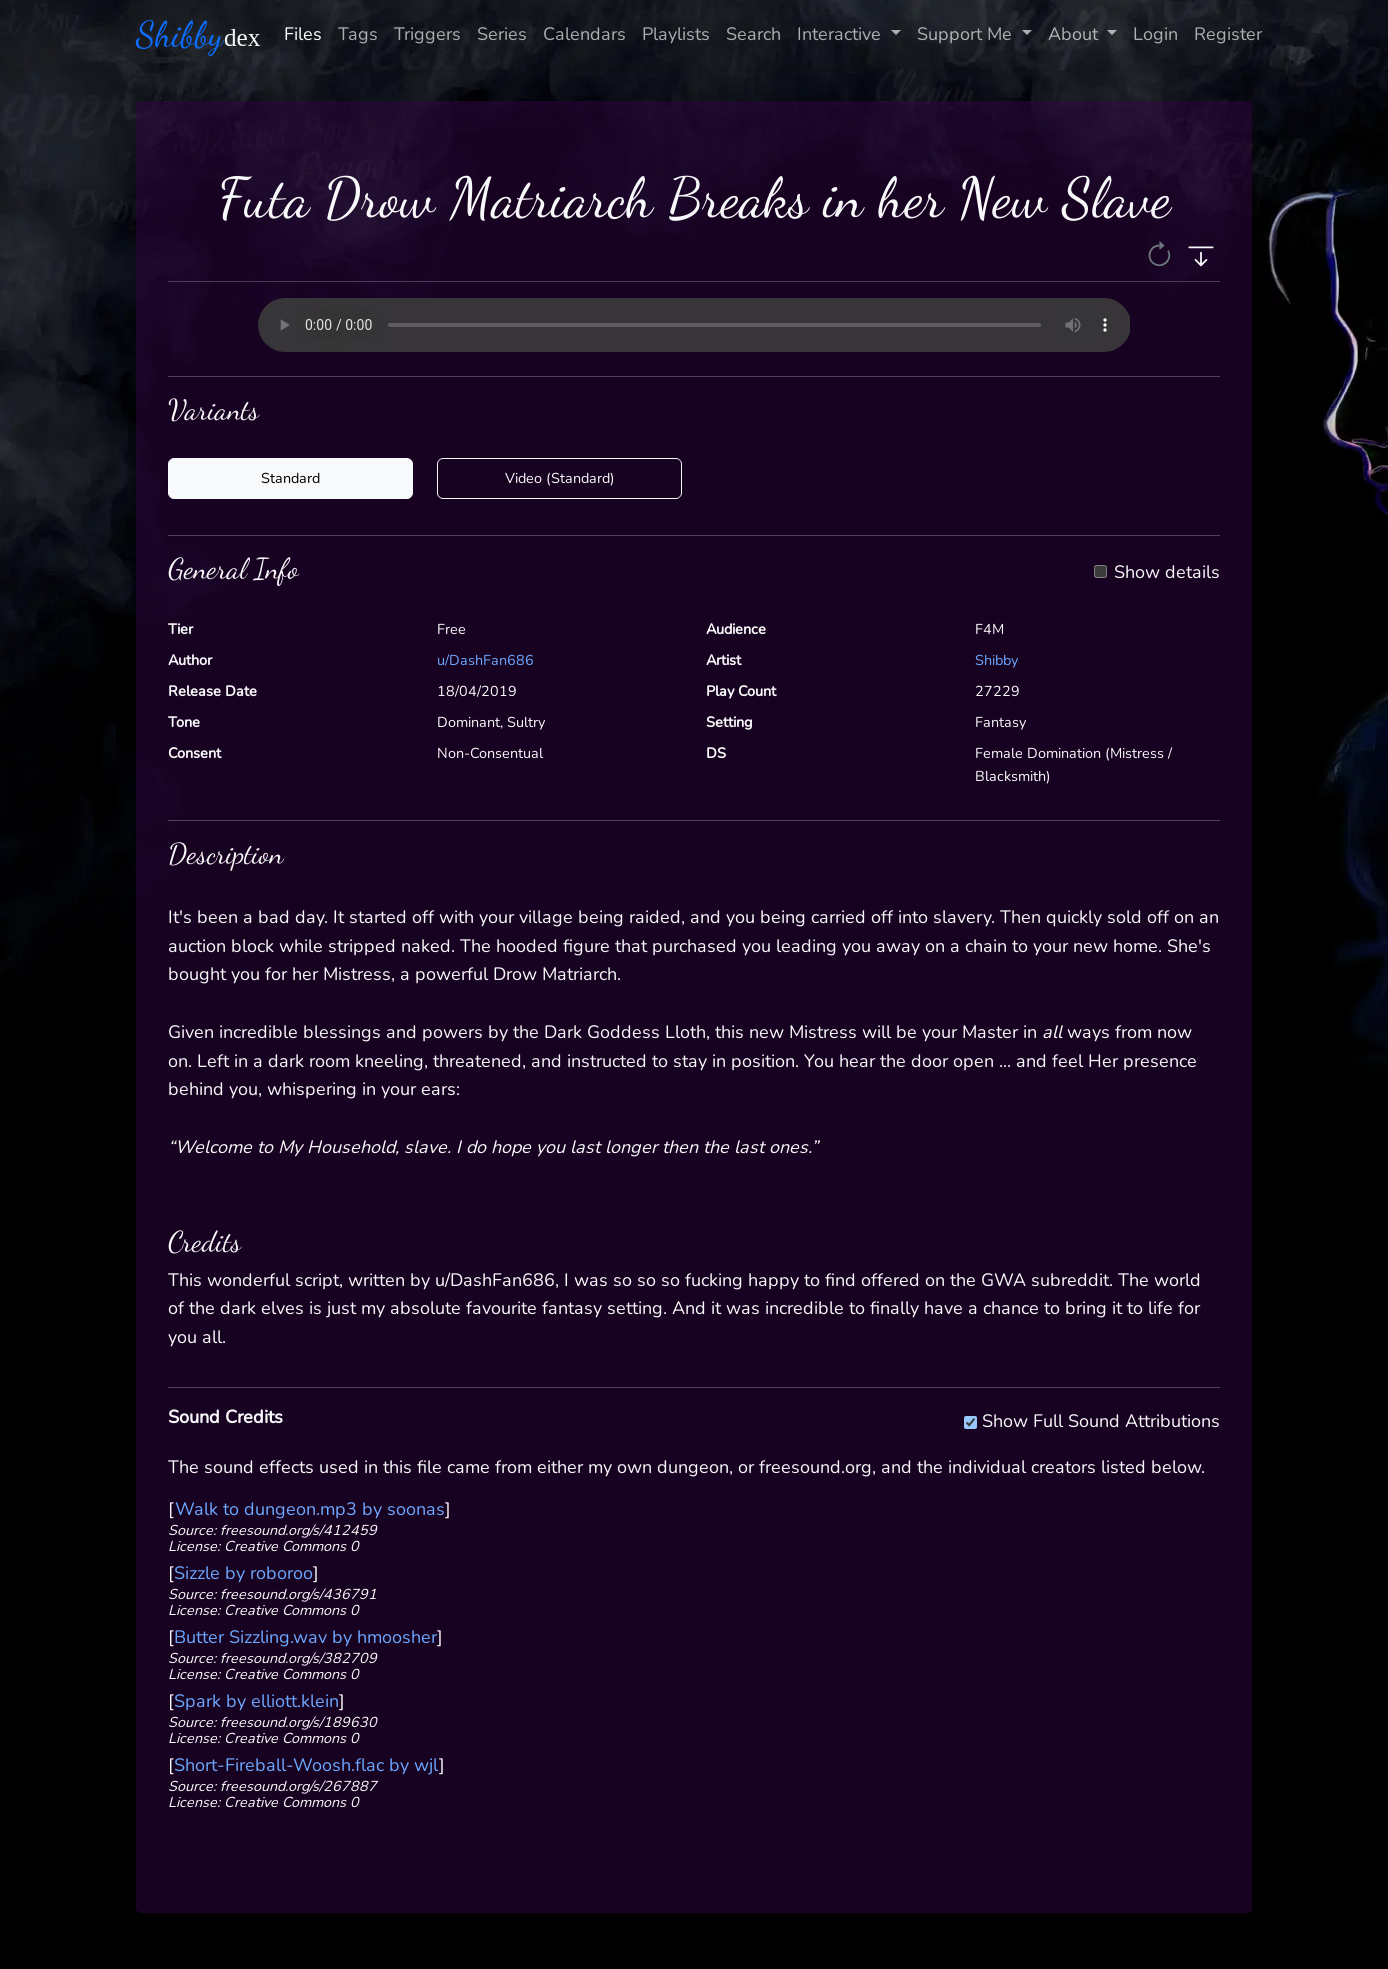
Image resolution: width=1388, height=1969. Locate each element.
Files (303, 34)
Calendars (584, 34)
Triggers (427, 34)
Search (753, 34)
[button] (1161, 253)
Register (1228, 34)
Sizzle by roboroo (243, 1573)
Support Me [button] (967, 34)
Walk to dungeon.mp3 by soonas (310, 1509)
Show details (1167, 573)
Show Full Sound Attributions (1101, 1418)
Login (1155, 34)
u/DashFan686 (485, 660)
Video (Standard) (560, 478)
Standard (290, 478)
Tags (358, 34)
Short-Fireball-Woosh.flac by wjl (306, 1765)
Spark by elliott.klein (256, 1701)
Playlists (676, 34)
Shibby (996, 660)
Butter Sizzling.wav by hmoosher (305, 1637)
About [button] (1075, 34)
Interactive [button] (841, 34)
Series (502, 34)
